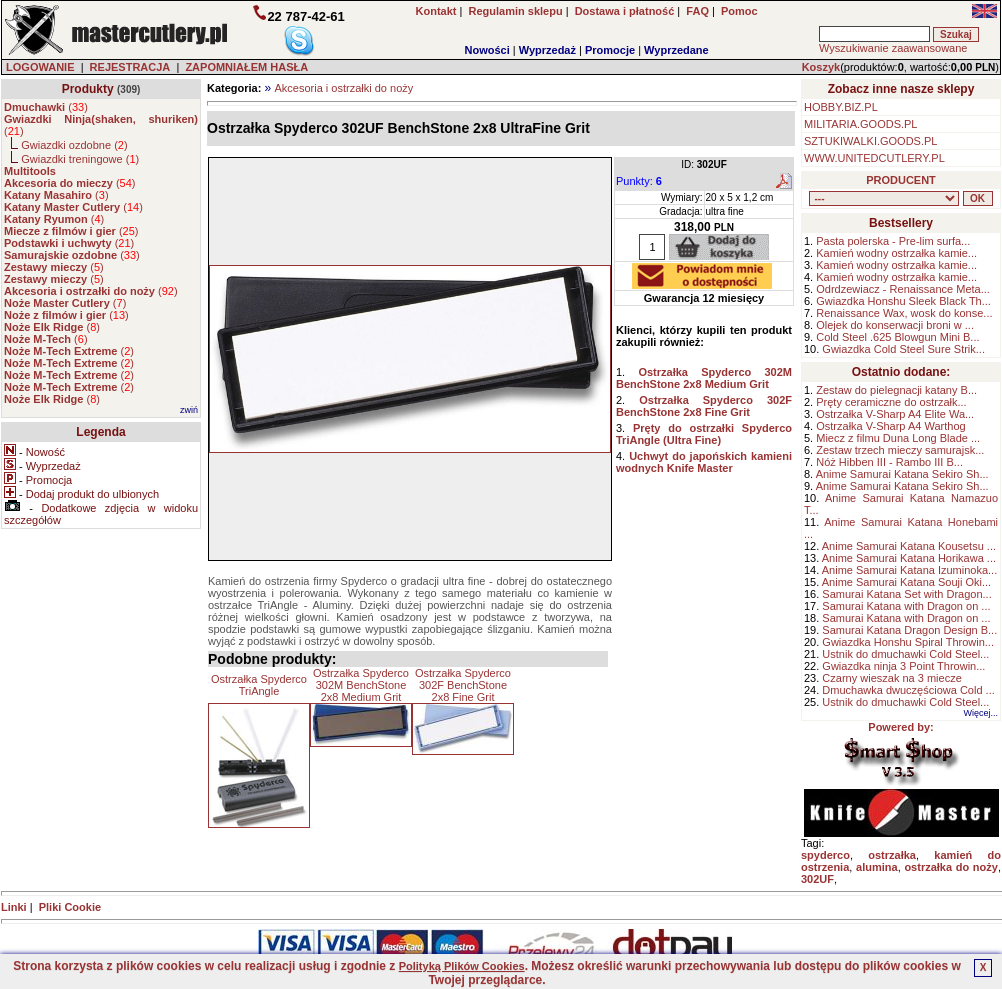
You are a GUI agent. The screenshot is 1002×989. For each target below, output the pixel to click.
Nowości (487, 50)
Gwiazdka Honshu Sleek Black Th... (903, 301)
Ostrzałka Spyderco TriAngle (259, 685)
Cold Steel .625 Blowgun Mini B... (897, 337)
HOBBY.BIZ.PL (841, 107)
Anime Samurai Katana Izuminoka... (909, 570)
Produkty (88, 89)
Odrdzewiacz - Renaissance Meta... (903, 289)
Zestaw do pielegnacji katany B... (896, 390)
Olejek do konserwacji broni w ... (895, 325)
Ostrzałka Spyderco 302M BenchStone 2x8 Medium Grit (361, 685)
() (46, 107)
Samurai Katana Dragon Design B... (909, 630)
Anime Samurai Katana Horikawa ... (909, 558)
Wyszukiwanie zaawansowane (893, 48)
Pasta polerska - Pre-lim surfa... (893, 241)
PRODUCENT (901, 180)
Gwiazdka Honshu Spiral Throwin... (908, 642)
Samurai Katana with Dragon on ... (906, 606)
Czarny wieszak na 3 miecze (891, 678)
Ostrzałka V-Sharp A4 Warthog (890, 426)
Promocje (610, 50)
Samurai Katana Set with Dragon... (906, 594)
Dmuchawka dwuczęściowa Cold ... (908, 690)
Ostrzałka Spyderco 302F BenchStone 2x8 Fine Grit (463, 685)
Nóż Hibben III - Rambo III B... (889, 462)
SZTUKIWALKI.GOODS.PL (870, 141)
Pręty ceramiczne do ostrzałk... (891, 402)
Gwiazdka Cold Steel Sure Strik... (903, 349)
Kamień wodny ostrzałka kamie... (896, 253)
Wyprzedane (676, 50)
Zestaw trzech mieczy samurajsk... (900, 450)
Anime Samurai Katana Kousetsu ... (909, 546)
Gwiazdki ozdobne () (74, 145)
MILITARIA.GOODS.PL (861, 124)
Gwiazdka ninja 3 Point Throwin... (903, 666)
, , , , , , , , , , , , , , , (884, 198)
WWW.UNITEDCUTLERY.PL (874, 158)
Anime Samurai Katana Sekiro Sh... (902, 474)
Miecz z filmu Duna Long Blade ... (898, 438)
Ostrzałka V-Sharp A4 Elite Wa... (895, 414)
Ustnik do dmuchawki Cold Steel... (905, 654)
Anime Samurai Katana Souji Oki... (906, 582)
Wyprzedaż (547, 50)
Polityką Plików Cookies (462, 966)
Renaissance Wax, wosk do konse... (904, 313)
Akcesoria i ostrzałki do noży (343, 88)
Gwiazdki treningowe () (80, 159)
